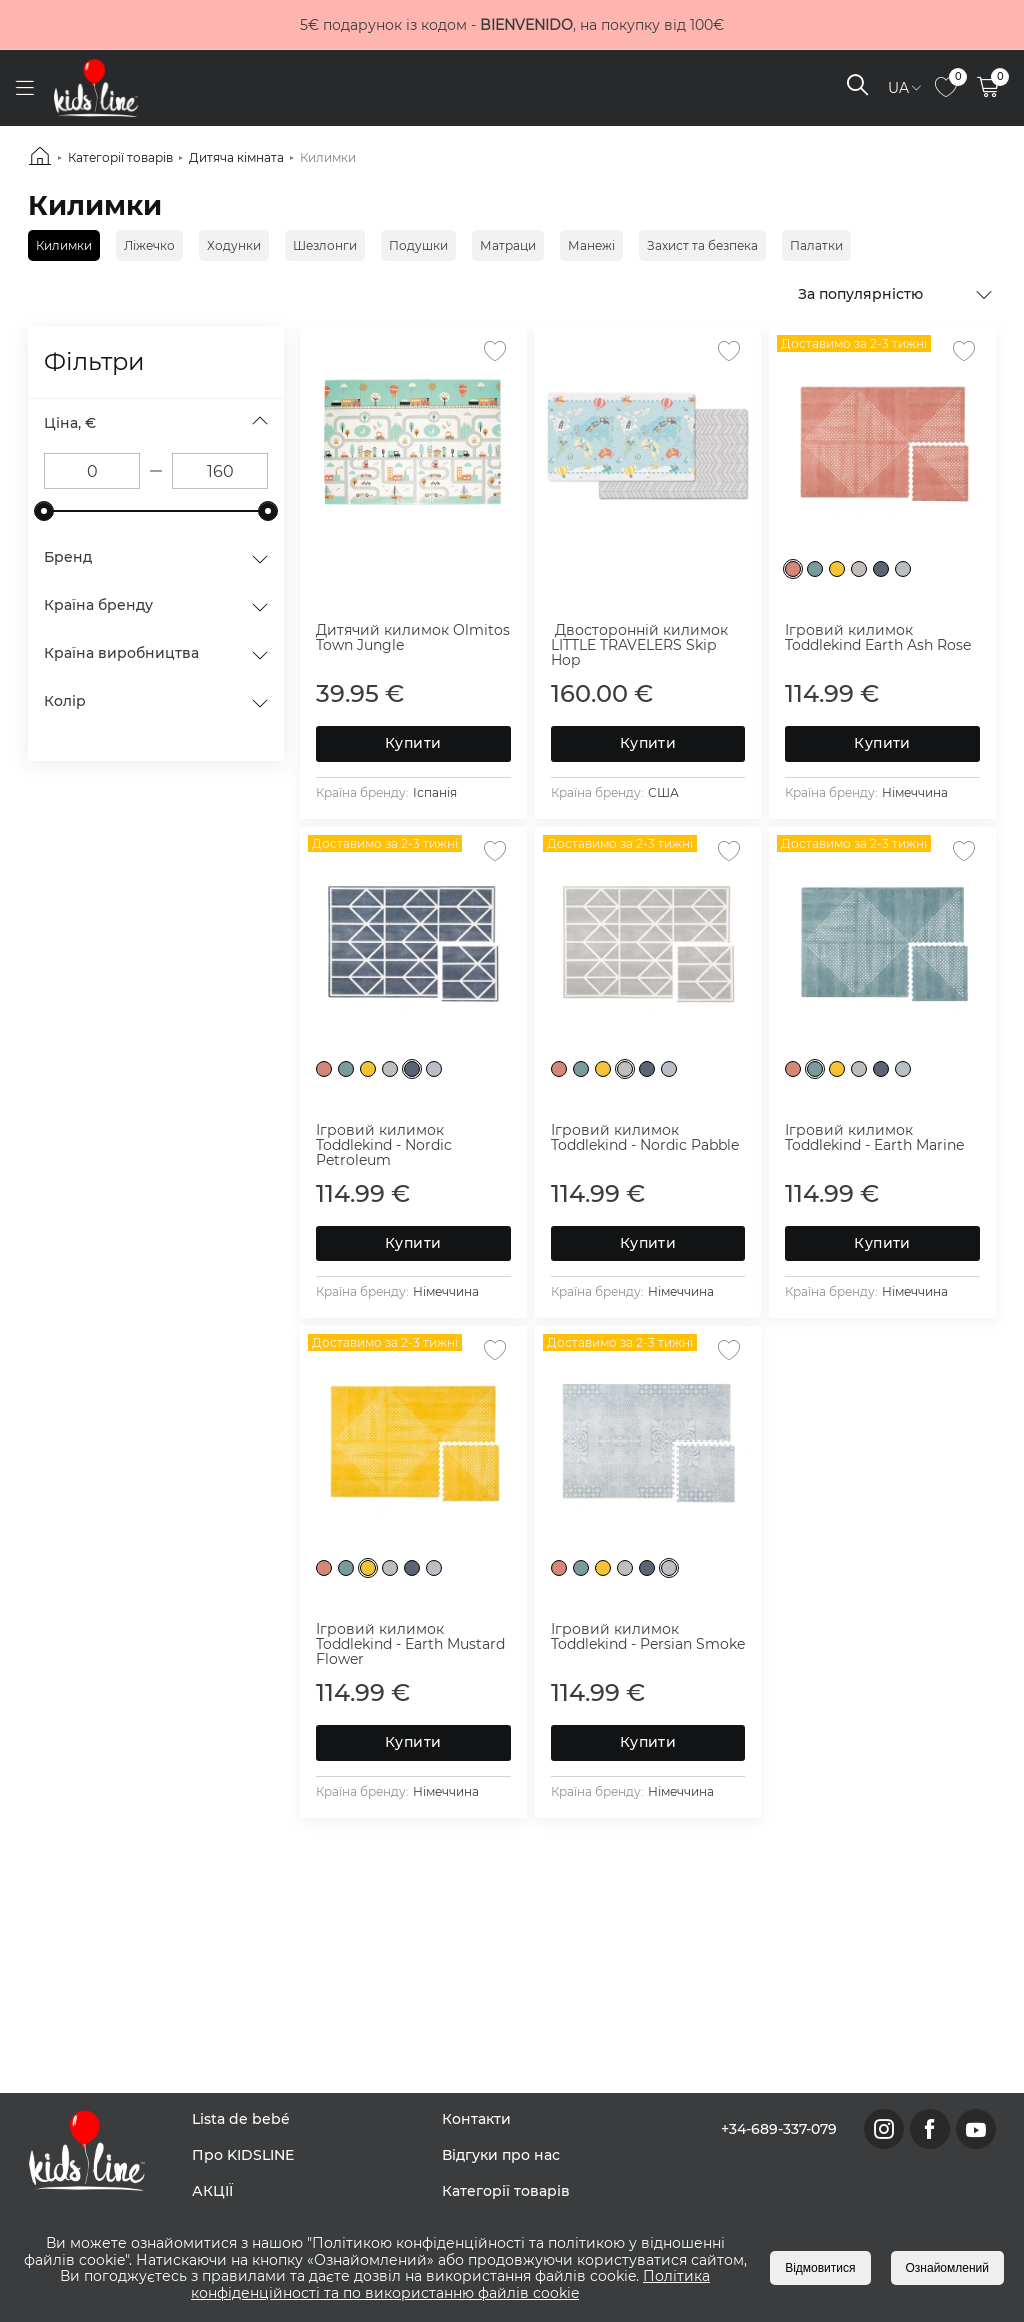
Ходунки (234, 245)
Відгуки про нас (501, 2155)
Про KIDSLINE (243, 2155)
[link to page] (946, 88)
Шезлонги (325, 245)
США (663, 792)
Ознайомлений (947, 2268)
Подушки (418, 245)
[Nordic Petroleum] (881, 569)
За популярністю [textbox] (860, 294)
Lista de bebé (241, 2119)
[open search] (857, 88)
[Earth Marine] (815, 569)
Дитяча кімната (236, 157)
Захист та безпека (702, 245)
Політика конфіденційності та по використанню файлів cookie (450, 2284)
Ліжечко (149, 245)
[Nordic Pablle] (859, 569)
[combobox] (897, 293)
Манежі (591, 245)
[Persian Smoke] (903, 569)
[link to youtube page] (976, 2129)
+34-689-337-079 (779, 2129)
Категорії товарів (120, 157)
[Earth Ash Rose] (793, 569)
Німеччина (915, 792)
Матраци (508, 245)
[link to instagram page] (884, 2129)
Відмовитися (820, 2268)
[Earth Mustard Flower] (837, 569)
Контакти (476, 2119)
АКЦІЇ (212, 2191)
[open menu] (24, 88)
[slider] (44, 511)
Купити (413, 743)
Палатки (816, 245)
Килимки (328, 157)
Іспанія (435, 792)
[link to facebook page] (930, 2129)
